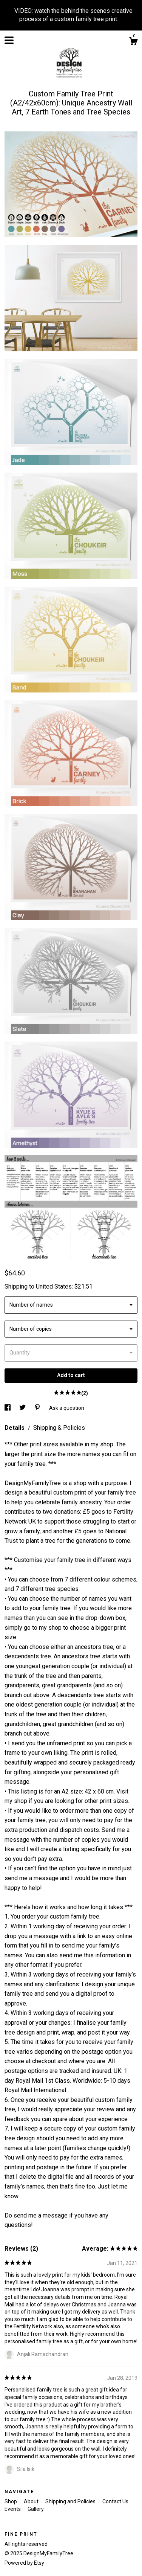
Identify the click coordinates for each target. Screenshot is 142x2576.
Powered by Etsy (24, 2563)
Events (13, 2509)
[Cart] (133, 42)
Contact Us (115, 2501)
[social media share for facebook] (8, 1408)
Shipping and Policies (71, 2501)
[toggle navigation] (9, 40)
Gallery (36, 2509)
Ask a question (66, 1408)
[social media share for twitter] (23, 1408)
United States (54, 1286)
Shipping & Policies (59, 1427)
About (32, 2501)
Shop (11, 2501)
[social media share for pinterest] (38, 1408)
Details (15, 1427)
